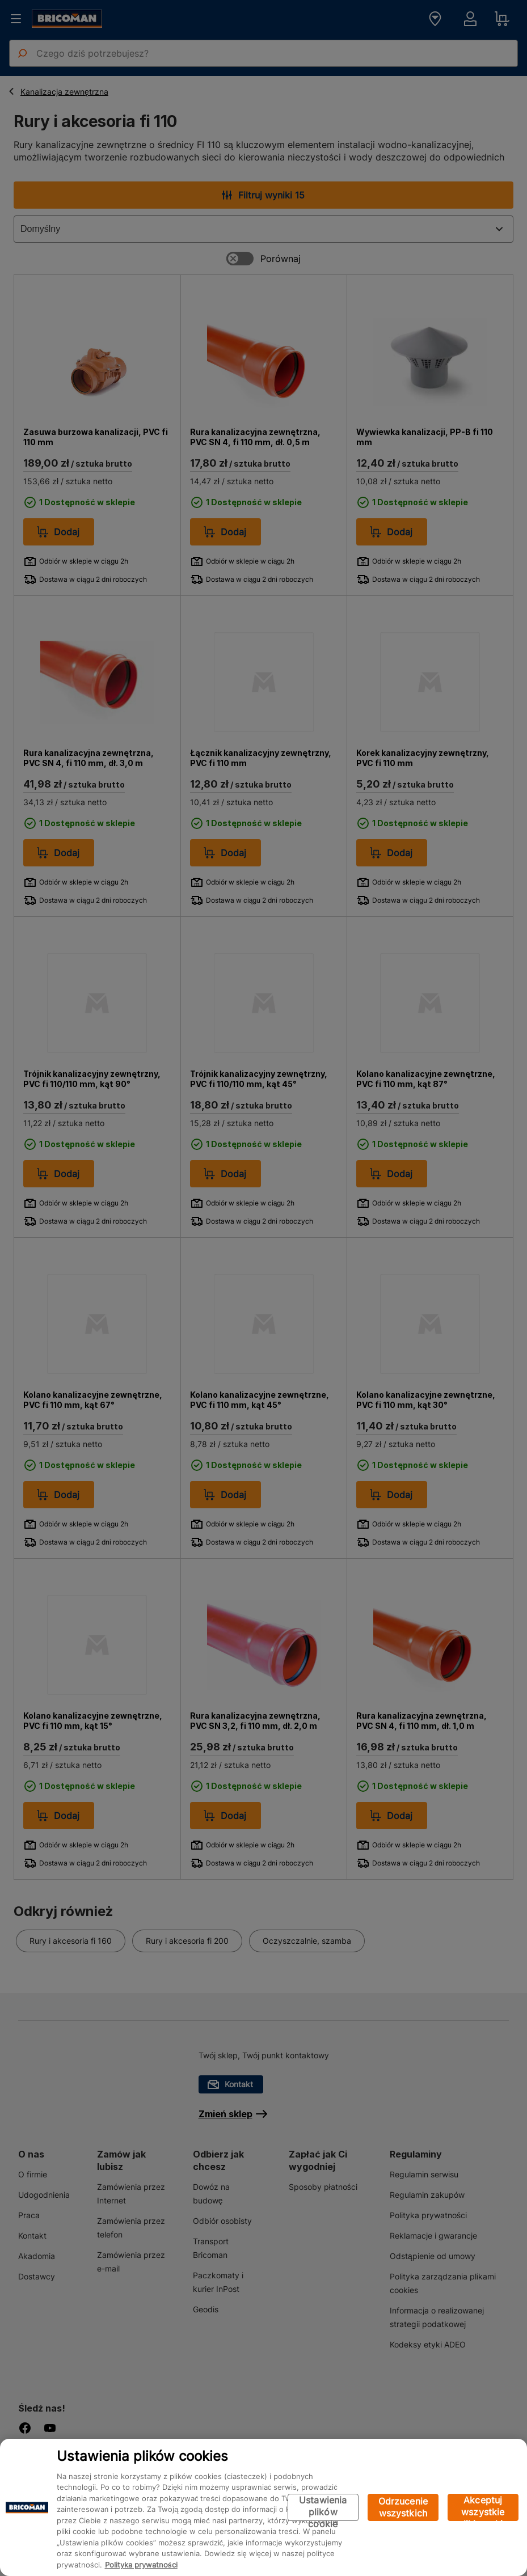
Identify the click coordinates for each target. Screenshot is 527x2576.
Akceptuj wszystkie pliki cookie (483, 2507)
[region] (263, 2507)
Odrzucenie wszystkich (403, 2507)
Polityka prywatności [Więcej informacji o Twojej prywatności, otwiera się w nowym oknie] (141, 2564)
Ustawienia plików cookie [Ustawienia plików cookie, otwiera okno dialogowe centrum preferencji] (323, 2507)
